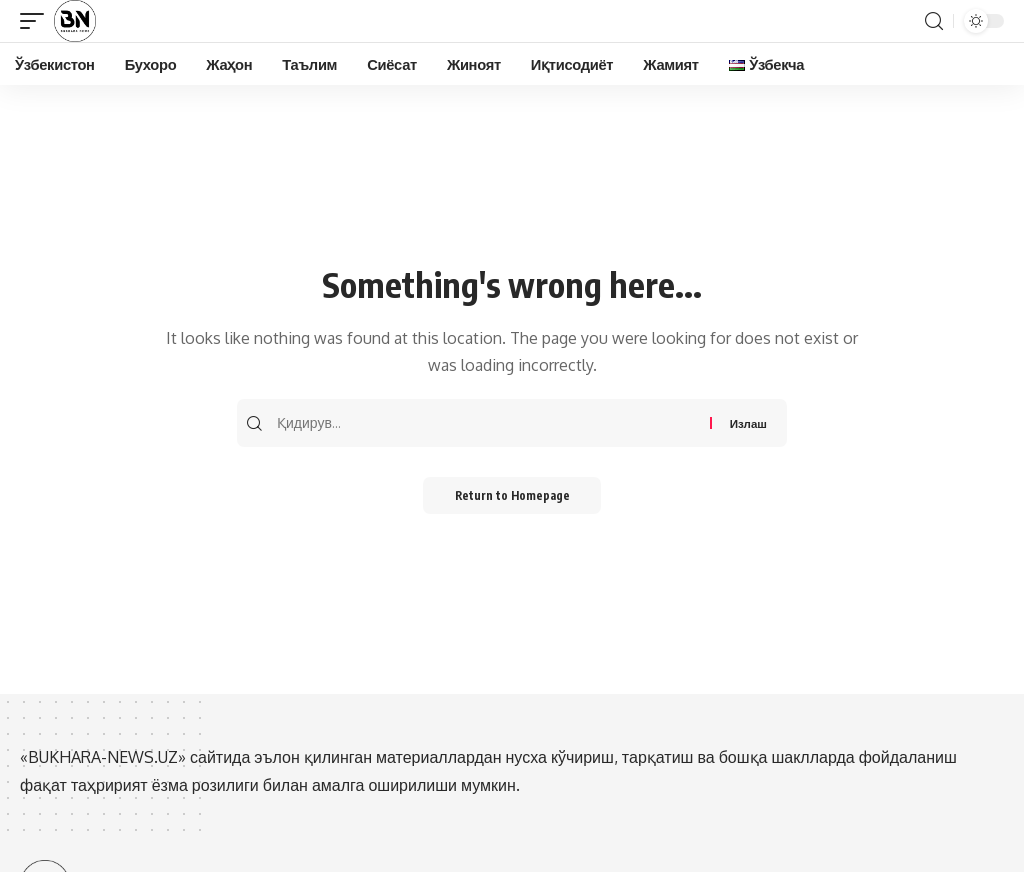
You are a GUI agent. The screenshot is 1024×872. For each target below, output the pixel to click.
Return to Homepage (512, 497)
